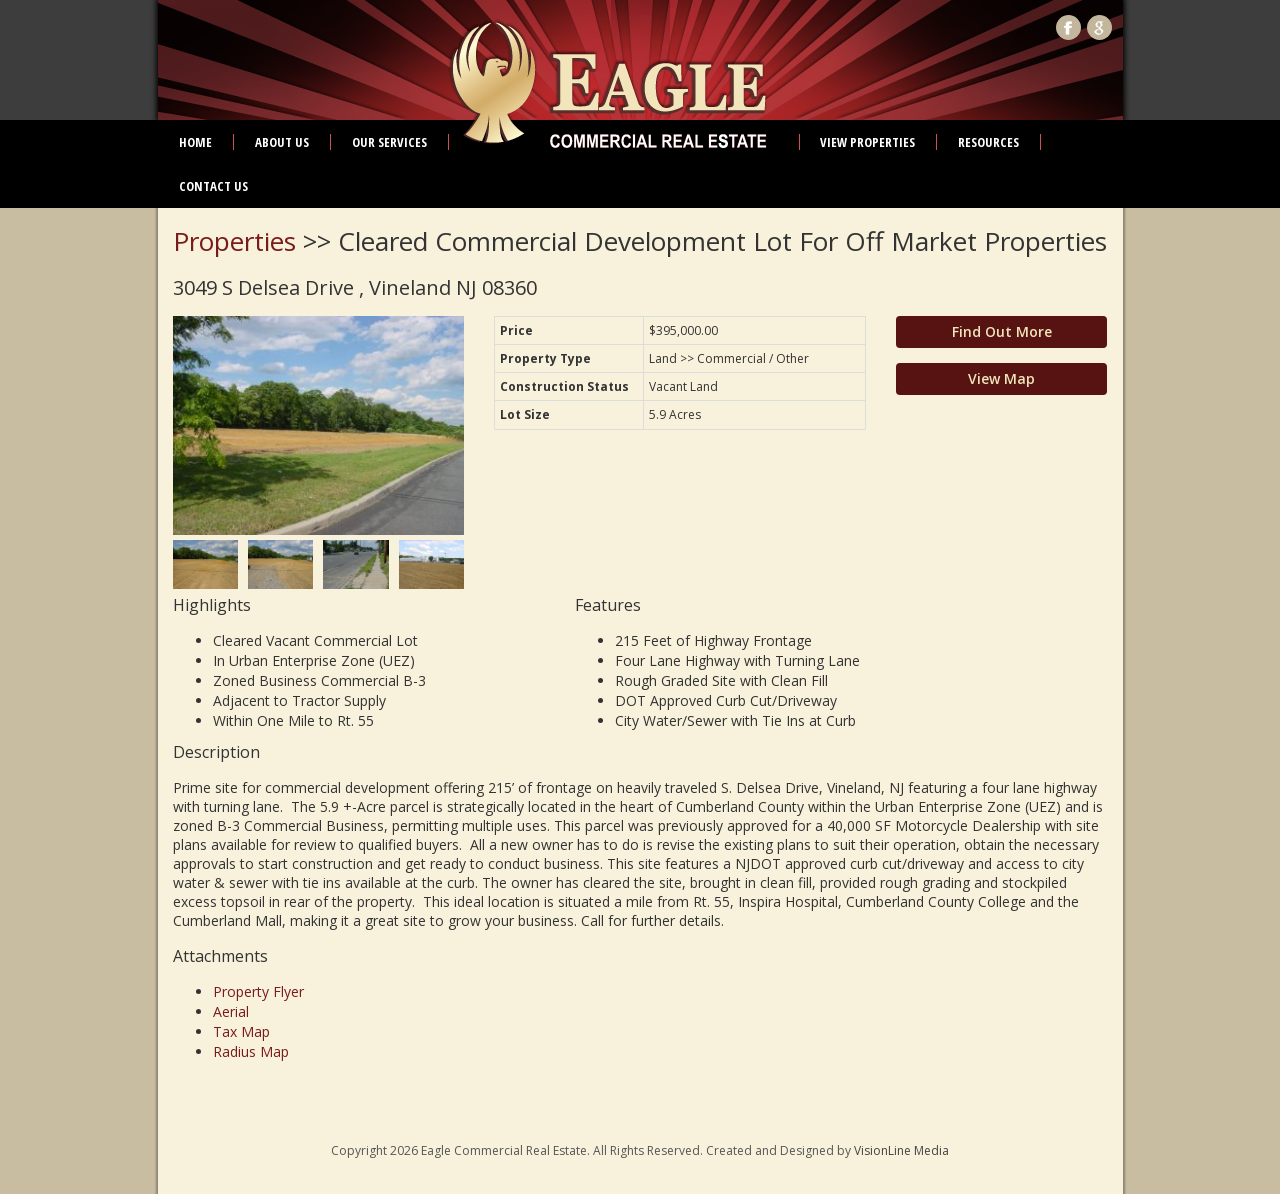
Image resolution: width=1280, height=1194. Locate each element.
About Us (282, 142)
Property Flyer (258, 991)
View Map (1001, 378)
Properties (234, 241)
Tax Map (241, 1031)
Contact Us (213, 186)
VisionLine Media (901, 1150)
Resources (988, 142)
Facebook (1068, 27)
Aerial (231, 1011)
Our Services (389, 142)
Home (195, 142)
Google (1099, 27)
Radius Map (251, 1051)
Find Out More (1002, 331)
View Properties (867, 142)
